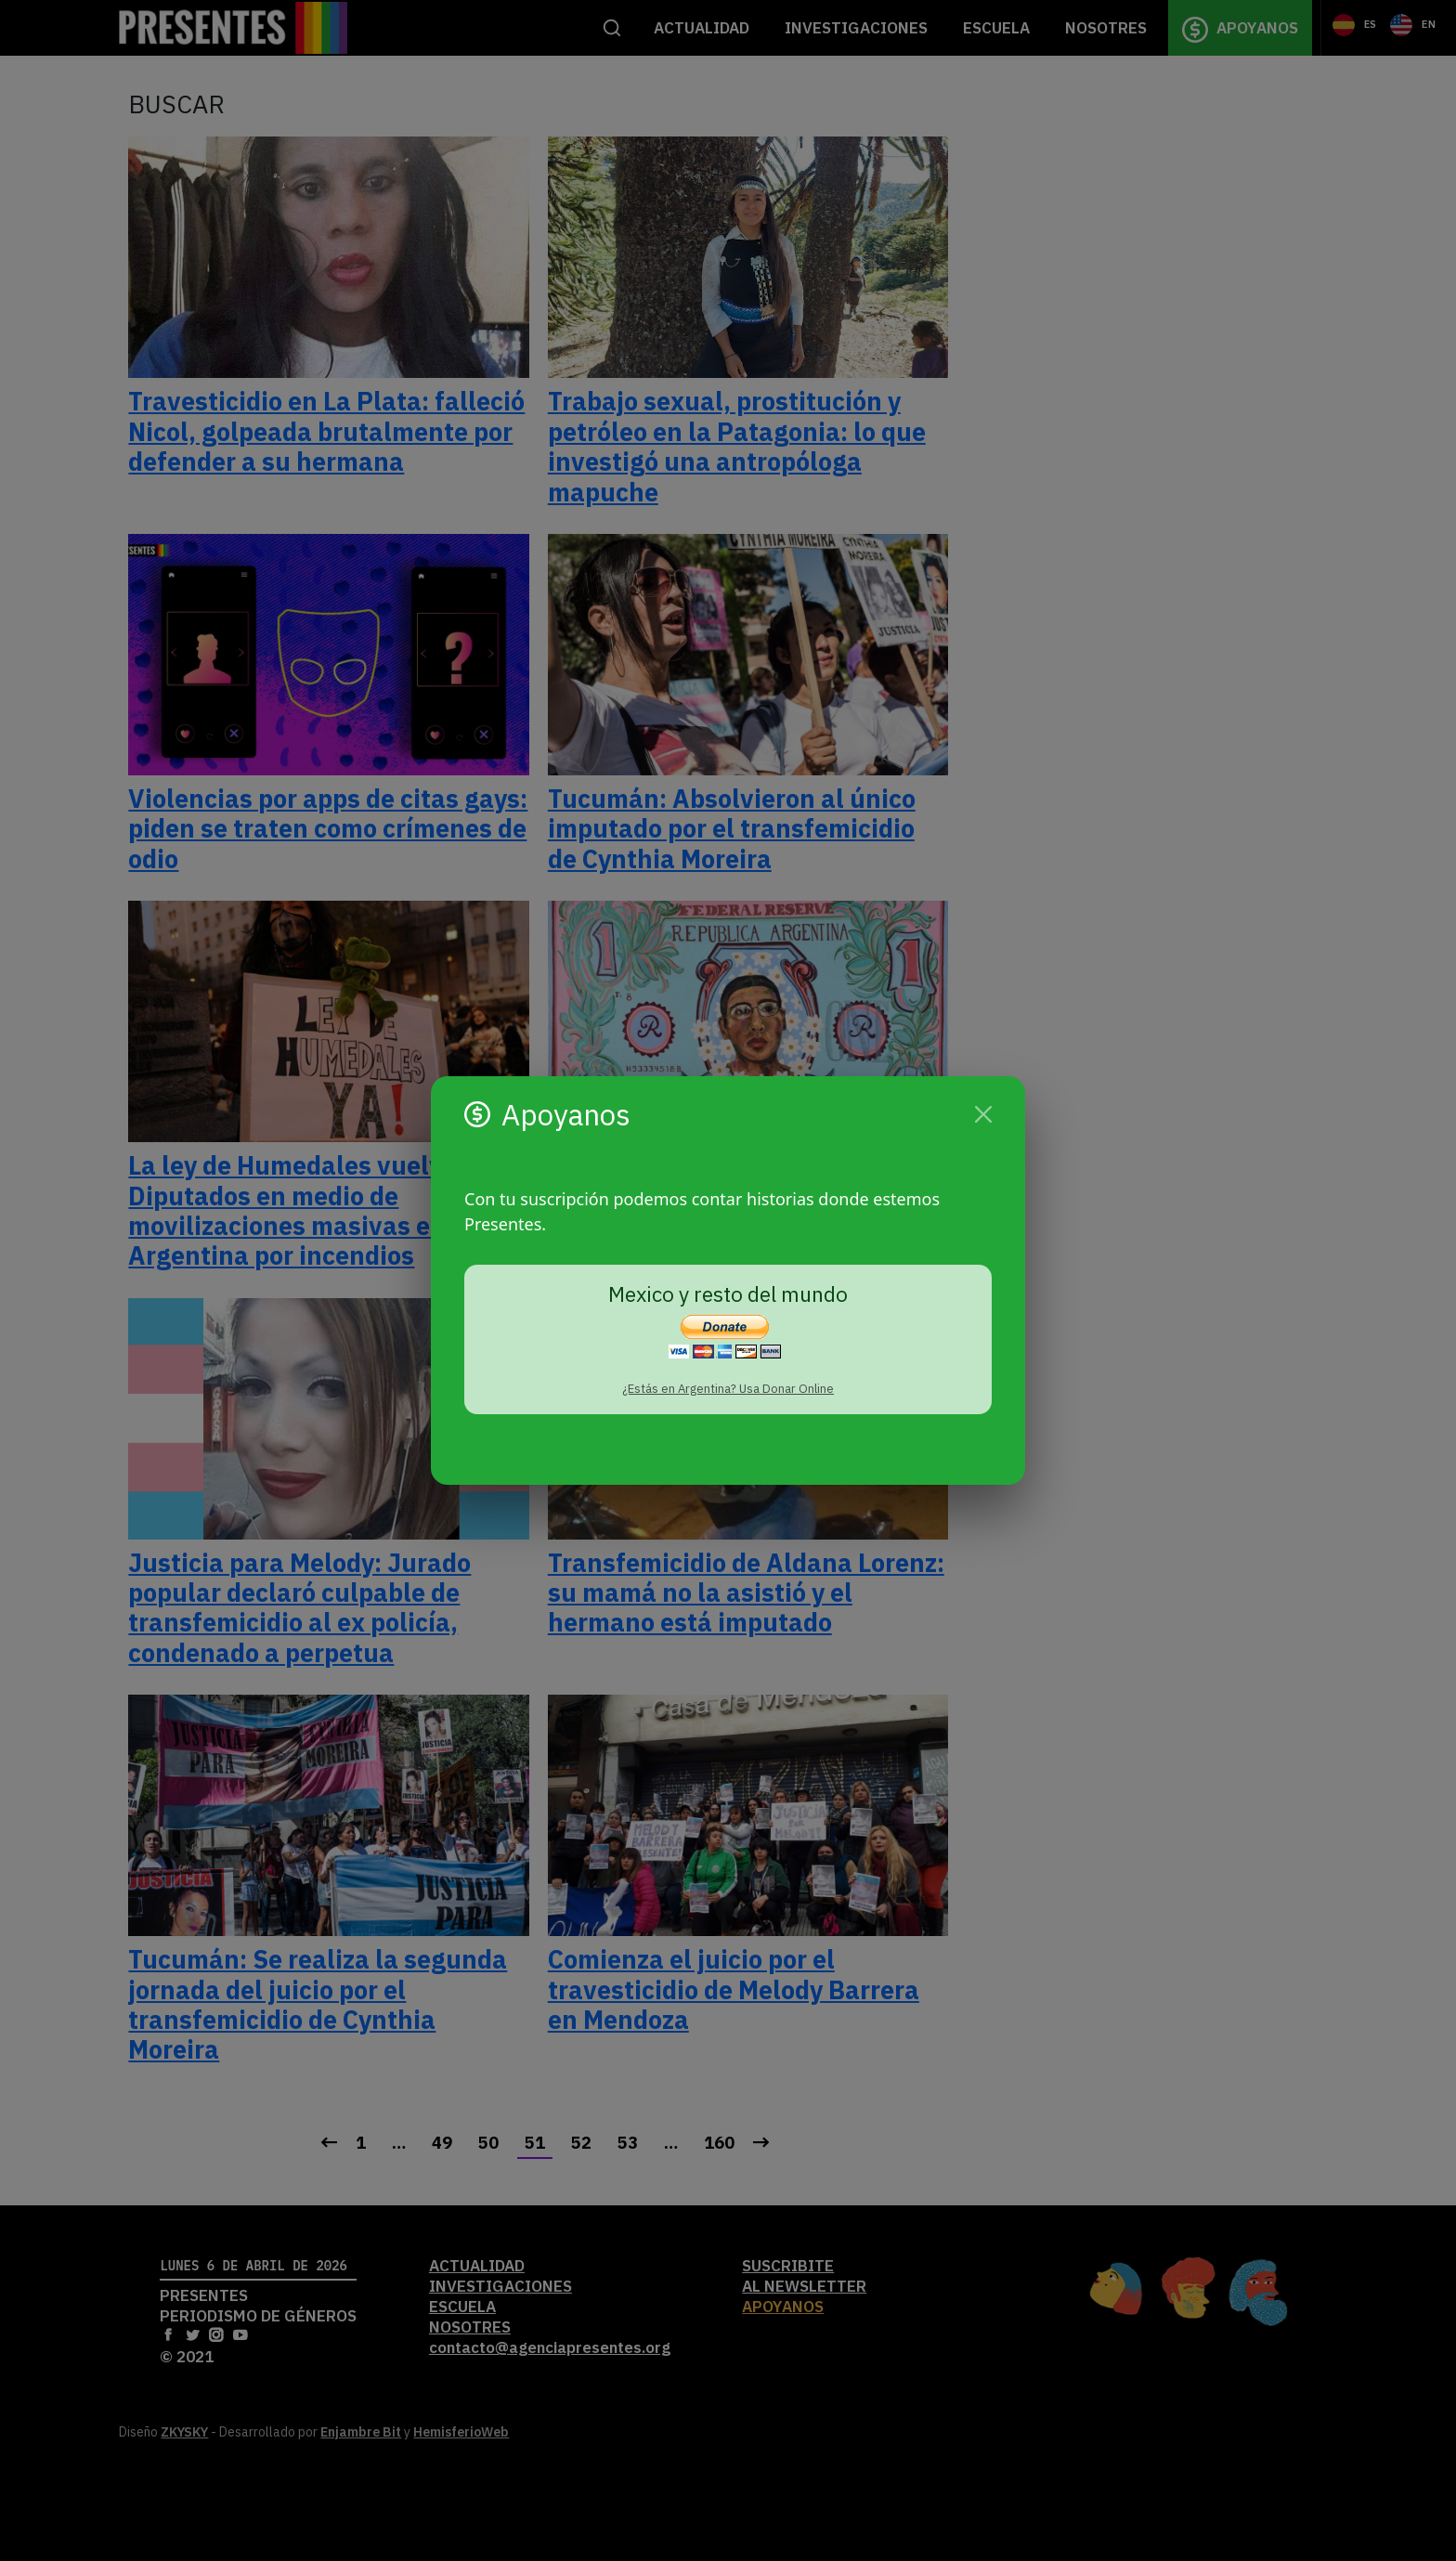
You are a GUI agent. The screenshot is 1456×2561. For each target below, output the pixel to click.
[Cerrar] (983, 1114)
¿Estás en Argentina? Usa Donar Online (728, 1389)
